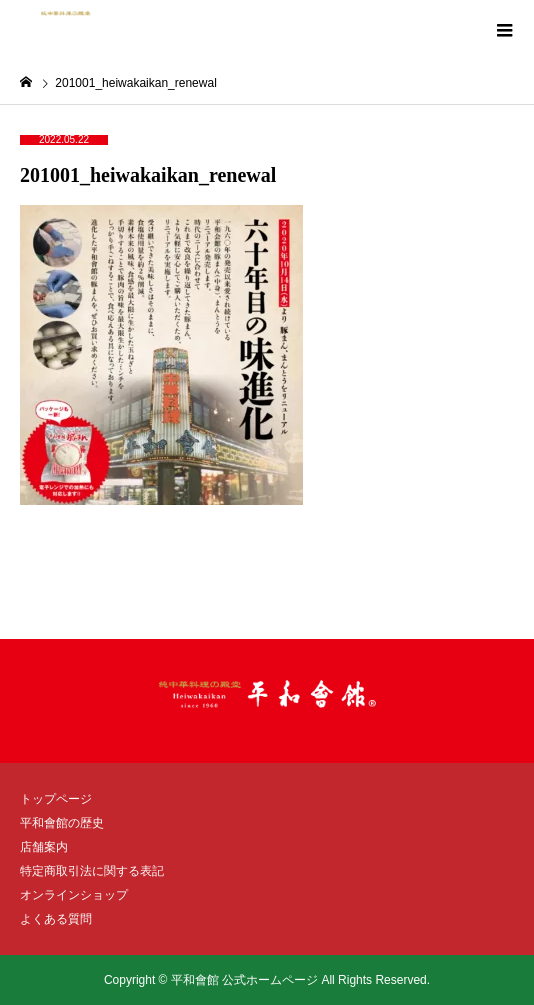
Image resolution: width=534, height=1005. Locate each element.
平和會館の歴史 (62, 823)
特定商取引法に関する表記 (92, 871)
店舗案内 (44, 847)
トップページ (56, 799)
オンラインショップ (74, 895)
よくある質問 (56, 919)
